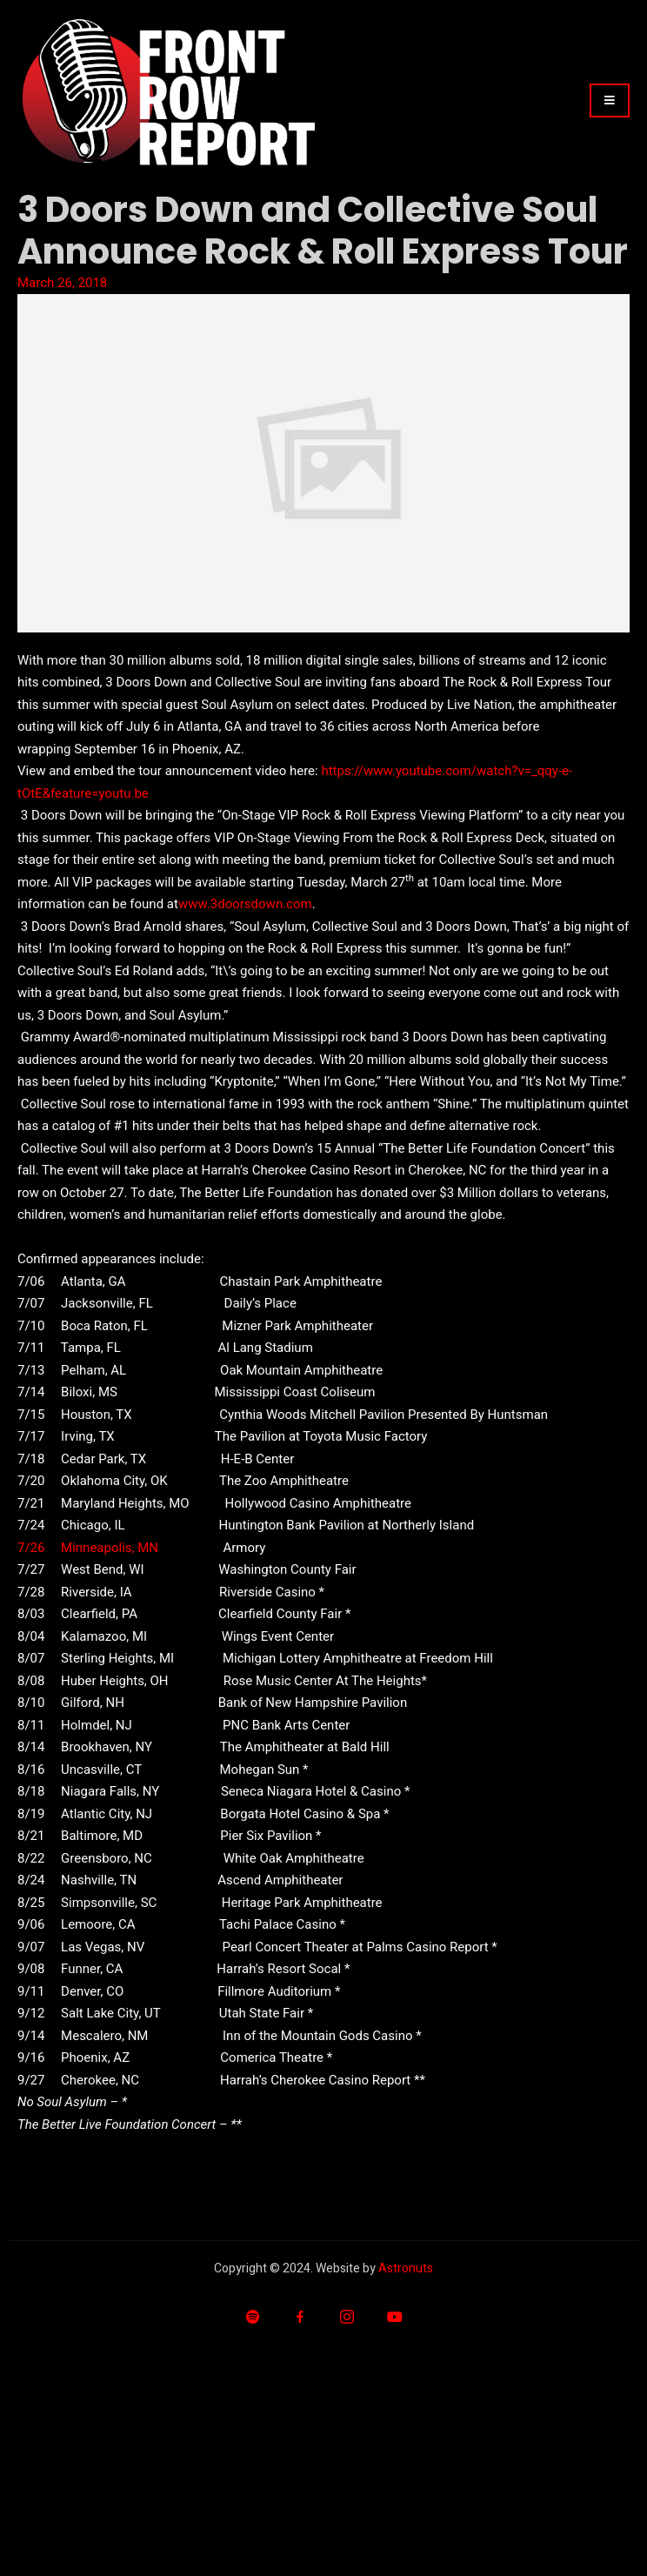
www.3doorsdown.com (245, 904)
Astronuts (405, 2268)
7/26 (30, 1548)
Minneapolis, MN (109, 1548)
